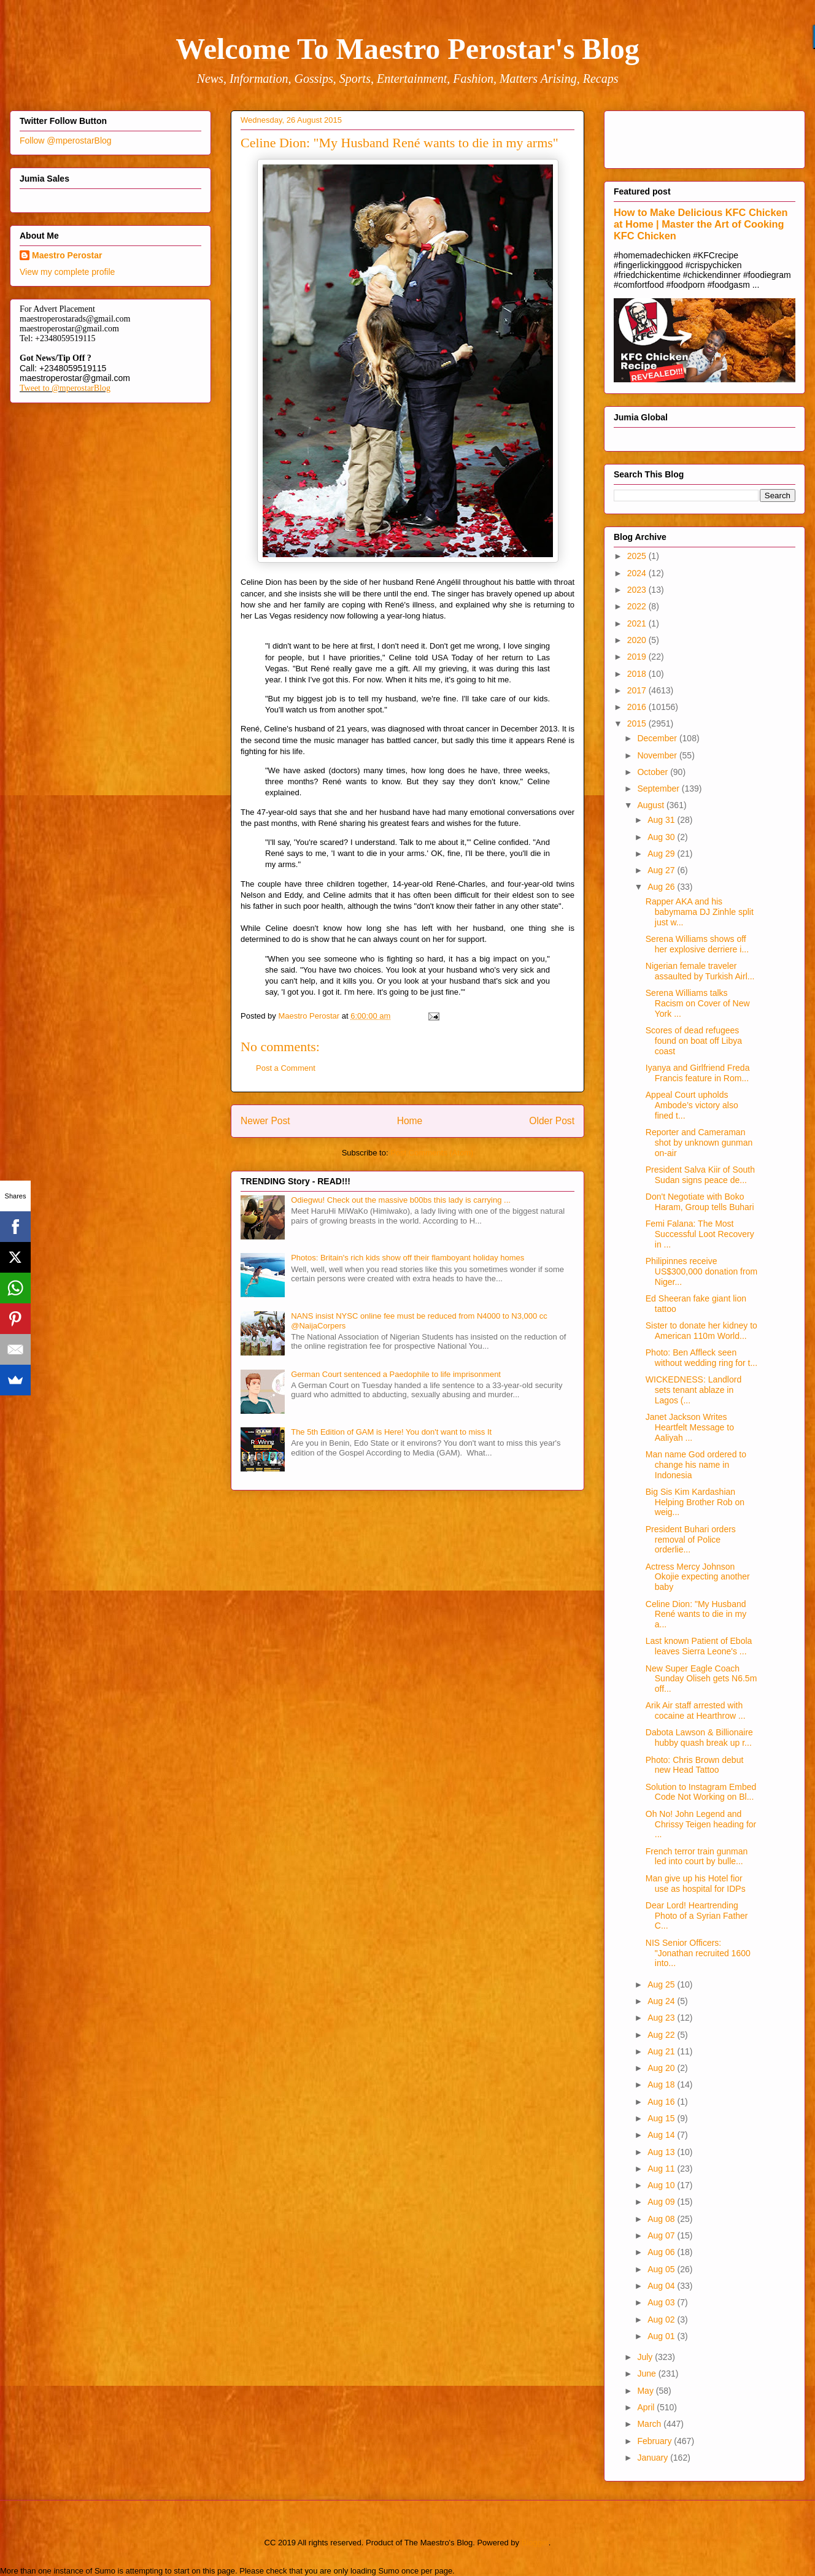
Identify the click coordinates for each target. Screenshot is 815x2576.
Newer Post (265, 1121)
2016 (638, 707)
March (650, 2424)
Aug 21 (662, 2051)
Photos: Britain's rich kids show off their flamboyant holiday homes (407, 1257)
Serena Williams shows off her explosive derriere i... (697, 944)
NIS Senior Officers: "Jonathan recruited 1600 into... (698, 1953)
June (647, 2373)
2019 (638, 656)
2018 (638, 674)
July (646, 2357)
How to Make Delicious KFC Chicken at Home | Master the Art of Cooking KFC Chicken (701, 224)
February (655, 2441)
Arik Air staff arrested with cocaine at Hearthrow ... (696, 1710)
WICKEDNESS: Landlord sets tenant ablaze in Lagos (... (693, 1390)
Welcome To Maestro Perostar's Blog (407, 49)
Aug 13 (662, 2152)
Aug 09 (662, 2202)
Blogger (535, 2542)
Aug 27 (662, 870)
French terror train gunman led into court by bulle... (697, 1856)
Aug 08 (662, 2219)
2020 (638, 640)
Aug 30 (662, 837)
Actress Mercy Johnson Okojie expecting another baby (698, 1577)
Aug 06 (662, 2252)
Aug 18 (662, 2084)
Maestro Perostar (67, 255)
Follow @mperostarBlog (66, 140)
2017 (638, 690)
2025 (638, 556)
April (647, 2407)
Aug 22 (662, 2035)
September (659, 788)
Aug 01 (662, 2336)
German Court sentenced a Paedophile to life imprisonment (396, 1374)
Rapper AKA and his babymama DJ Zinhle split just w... (700, 912)
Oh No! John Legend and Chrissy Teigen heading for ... (701, 1824)
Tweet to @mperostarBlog (65, 388)
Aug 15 (662, 2118)
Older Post (551, 1121)
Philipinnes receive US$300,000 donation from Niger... (701, 1271)
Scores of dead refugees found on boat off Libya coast (694, 1040)
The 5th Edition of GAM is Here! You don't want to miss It (391, 1431)
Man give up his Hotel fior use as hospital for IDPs (696, 1883)
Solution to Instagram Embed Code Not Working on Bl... (701, 1792)
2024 (638, 573)
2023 (638, 590)
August (651, 805)
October (653, 772)
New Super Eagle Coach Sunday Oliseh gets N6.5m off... (701, 1679)
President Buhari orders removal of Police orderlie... (691, 1539)
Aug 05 (662, 2269)
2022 (638, 606)
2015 (638, 723)
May (646, 2391)
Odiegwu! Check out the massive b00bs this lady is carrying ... (401, 1200)
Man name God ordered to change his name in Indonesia (696, 1464)
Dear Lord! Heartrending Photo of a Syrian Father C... (697, 1915)
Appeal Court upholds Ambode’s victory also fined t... (692, 1105)
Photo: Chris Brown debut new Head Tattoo (695, 1765)
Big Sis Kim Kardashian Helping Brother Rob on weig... (695, 1502)
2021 (638, 623)
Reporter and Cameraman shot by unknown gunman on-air (699, 1142)
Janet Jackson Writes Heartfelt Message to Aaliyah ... (690, 1427)
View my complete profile (67, 272)
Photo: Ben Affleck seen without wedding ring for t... (701, 1358)
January (653, 2457)
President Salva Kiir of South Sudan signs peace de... (700, 1175)
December (658, 738)
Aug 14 (662, 2135)
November (658, 755)
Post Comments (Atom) (431, 1152)
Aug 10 (662, 2185)
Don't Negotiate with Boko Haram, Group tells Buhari (700, 1202)
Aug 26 (662, 887)
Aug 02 (662, 2319)
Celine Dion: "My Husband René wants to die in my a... (696, 1614)
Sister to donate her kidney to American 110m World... (701, 1331)
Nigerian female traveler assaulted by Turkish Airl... (700, 971)
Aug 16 (662, 2102)
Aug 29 (662, 853)
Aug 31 (662, 820)
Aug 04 (662, 2286)
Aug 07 (662, 2235)
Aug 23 (662, 2018)
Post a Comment (285, 1068)
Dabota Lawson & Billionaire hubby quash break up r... (699, 1737)
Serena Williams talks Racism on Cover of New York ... (698, 1003)
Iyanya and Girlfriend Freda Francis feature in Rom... (698, 1073)
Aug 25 (662, 1984)
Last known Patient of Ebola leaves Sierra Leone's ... (699, 1646)
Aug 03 (662, 2302)
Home (410, 1121)
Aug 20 (662, 2068)
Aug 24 (662, 2001)
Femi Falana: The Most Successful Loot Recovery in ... (700, 1234)
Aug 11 (662, 2168)
